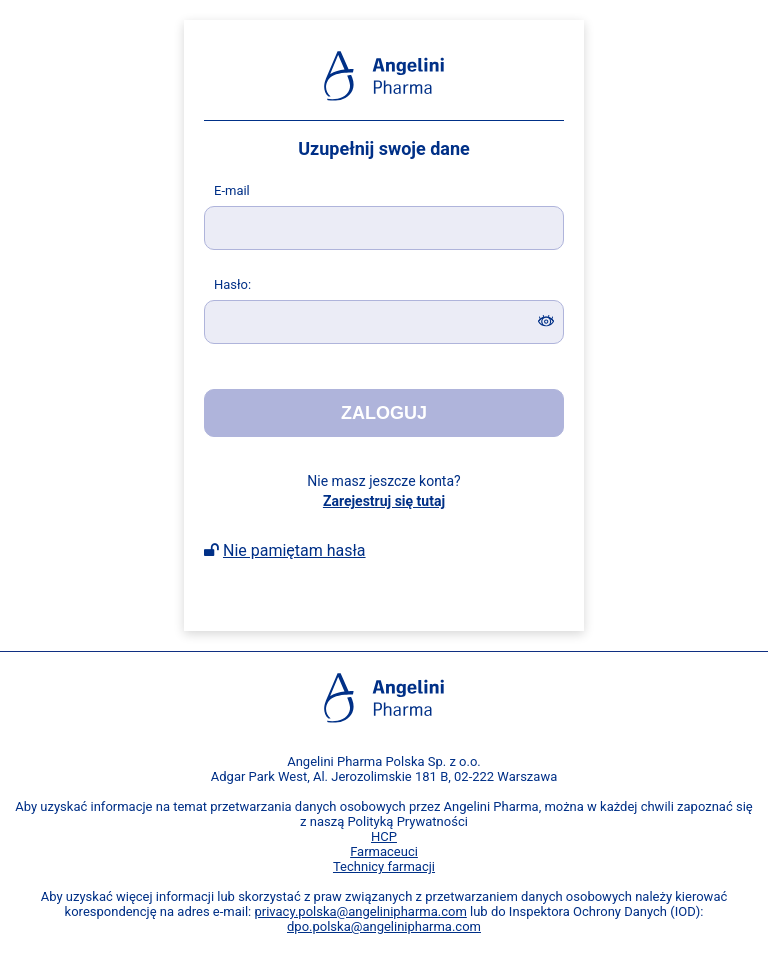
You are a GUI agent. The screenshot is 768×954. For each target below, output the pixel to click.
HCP (384, 836)
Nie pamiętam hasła (294, 550)
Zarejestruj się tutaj (384, 501)
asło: (232, 284)
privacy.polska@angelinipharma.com (360, 911)
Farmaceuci (384, 851)
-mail (232, 190)
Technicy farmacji (384, 866)
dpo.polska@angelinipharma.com (384, 926)
